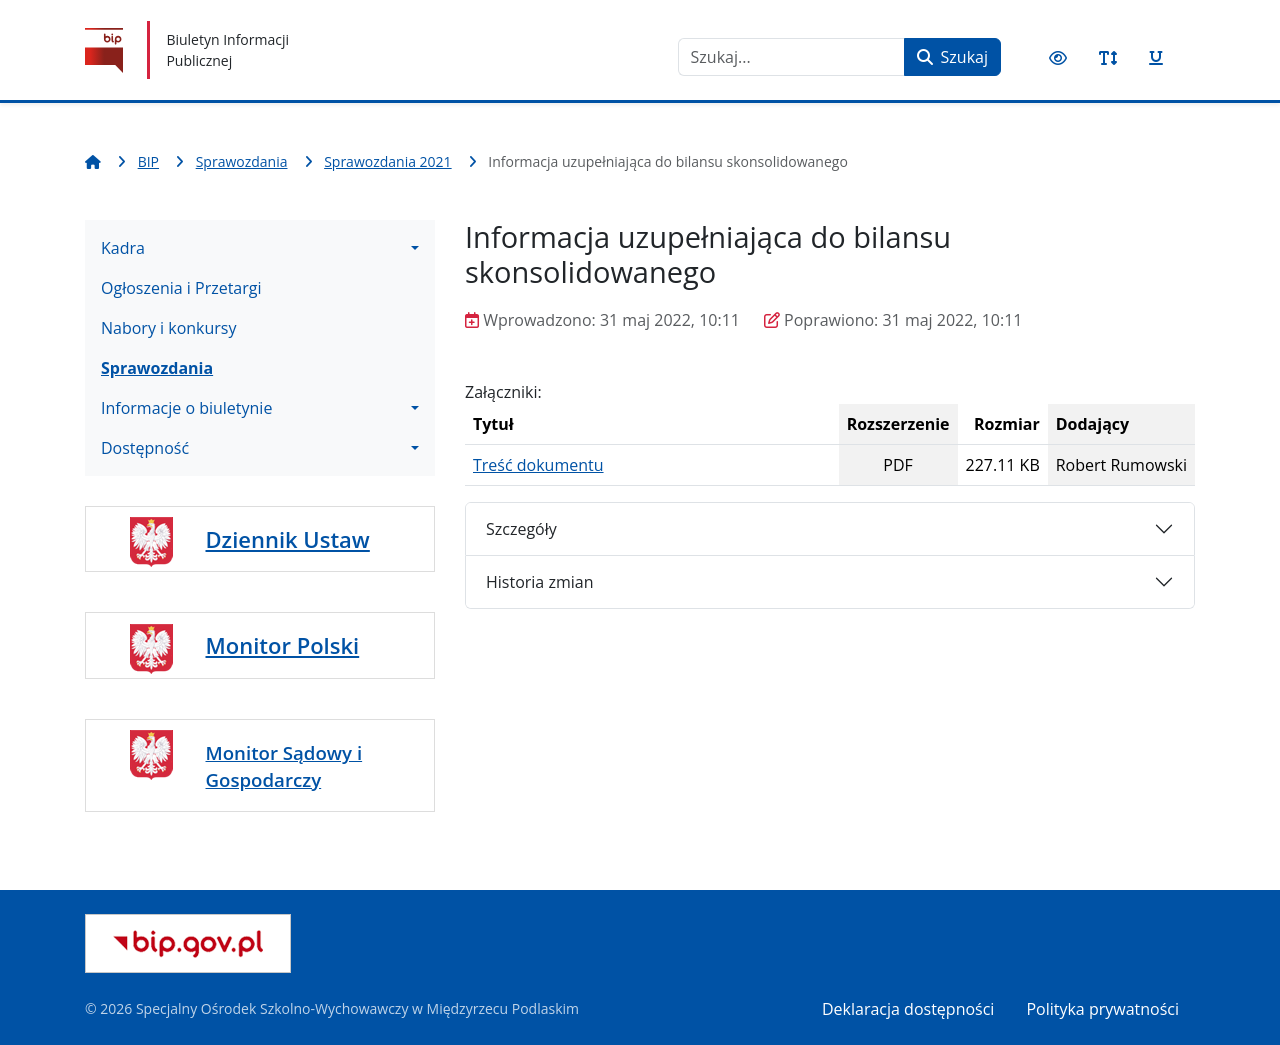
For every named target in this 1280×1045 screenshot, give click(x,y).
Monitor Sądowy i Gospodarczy (284, 765)
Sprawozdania (157, 368)
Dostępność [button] (145, 448)
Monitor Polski (283, 645)
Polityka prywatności (1102, 1009)
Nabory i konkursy (169, 328)
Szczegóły (521, 529)
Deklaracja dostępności (908, 1009)
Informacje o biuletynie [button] (186, 408)
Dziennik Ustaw (288, 539)
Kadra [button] (123, 248)
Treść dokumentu (538, 465)
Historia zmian (539, 582)
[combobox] (791, 57)
